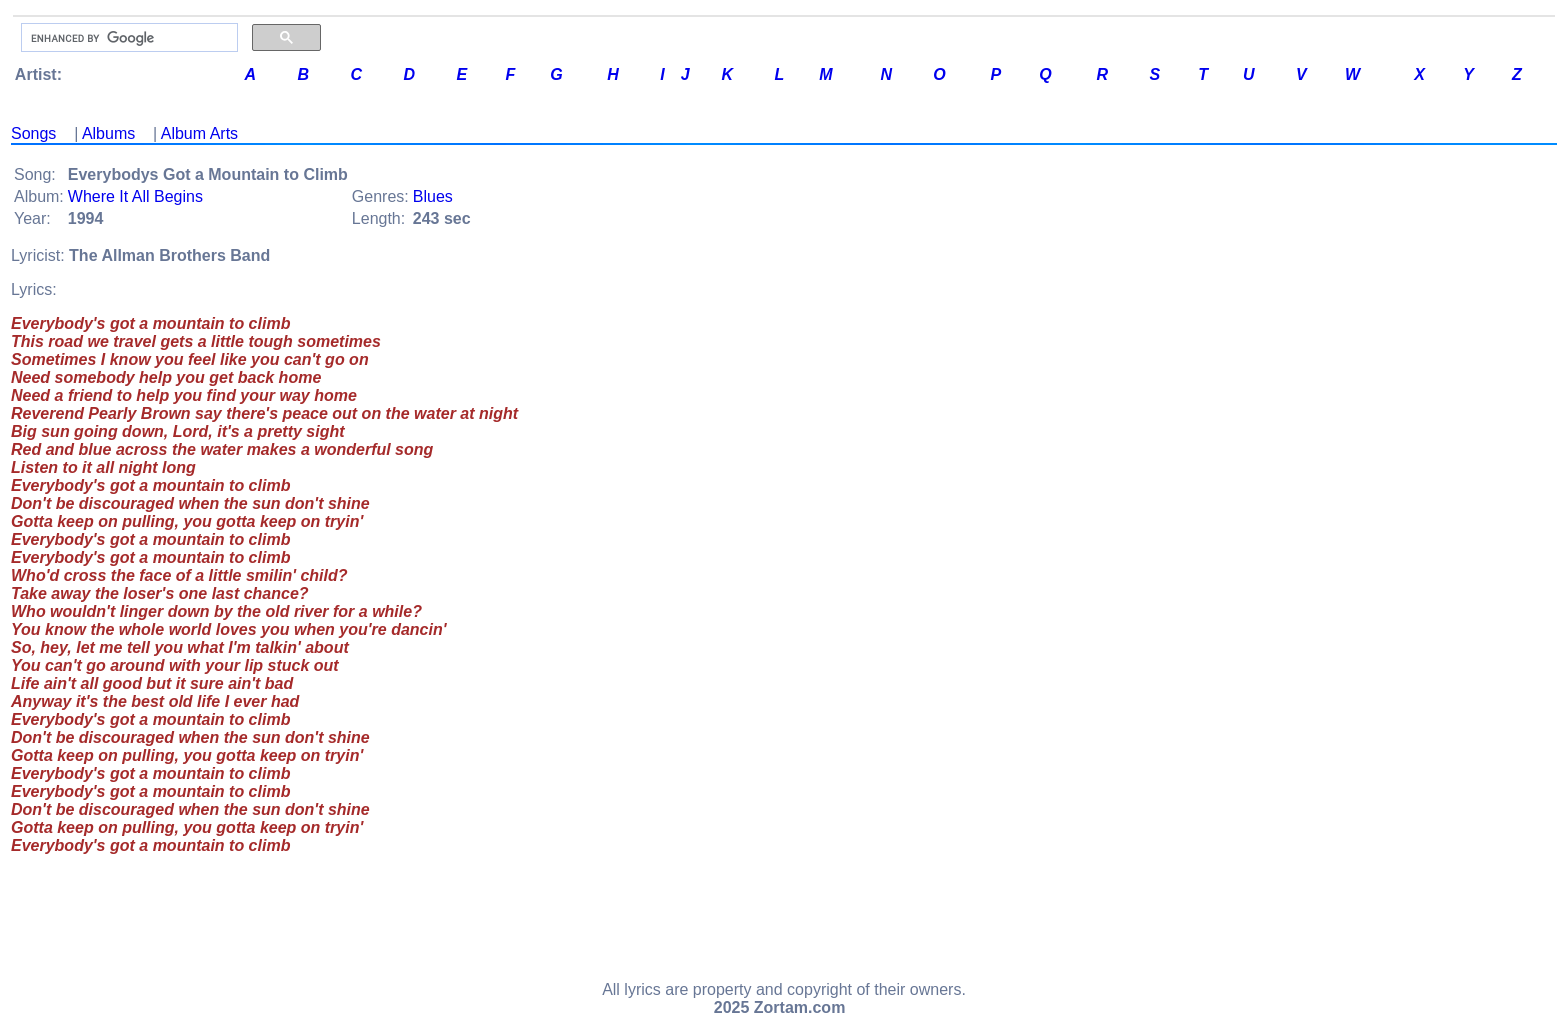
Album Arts (199, 133)
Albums (108, 133)
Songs (33, 133)
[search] (127, 38)
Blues (433, 196)
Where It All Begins (135, 196)
